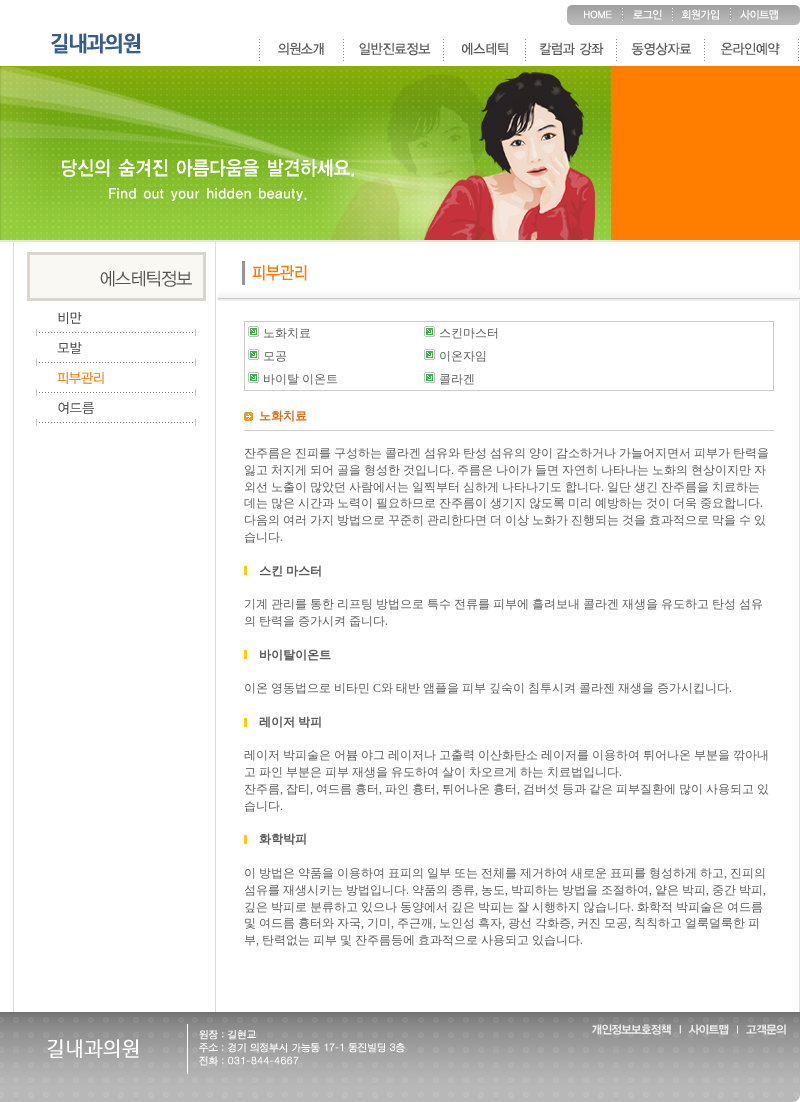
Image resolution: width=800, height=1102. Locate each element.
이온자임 (463, 356)
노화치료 (287, 333)
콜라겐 (457, 379)
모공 (275, 356)
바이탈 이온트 (300, 379)
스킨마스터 (469, 333)
